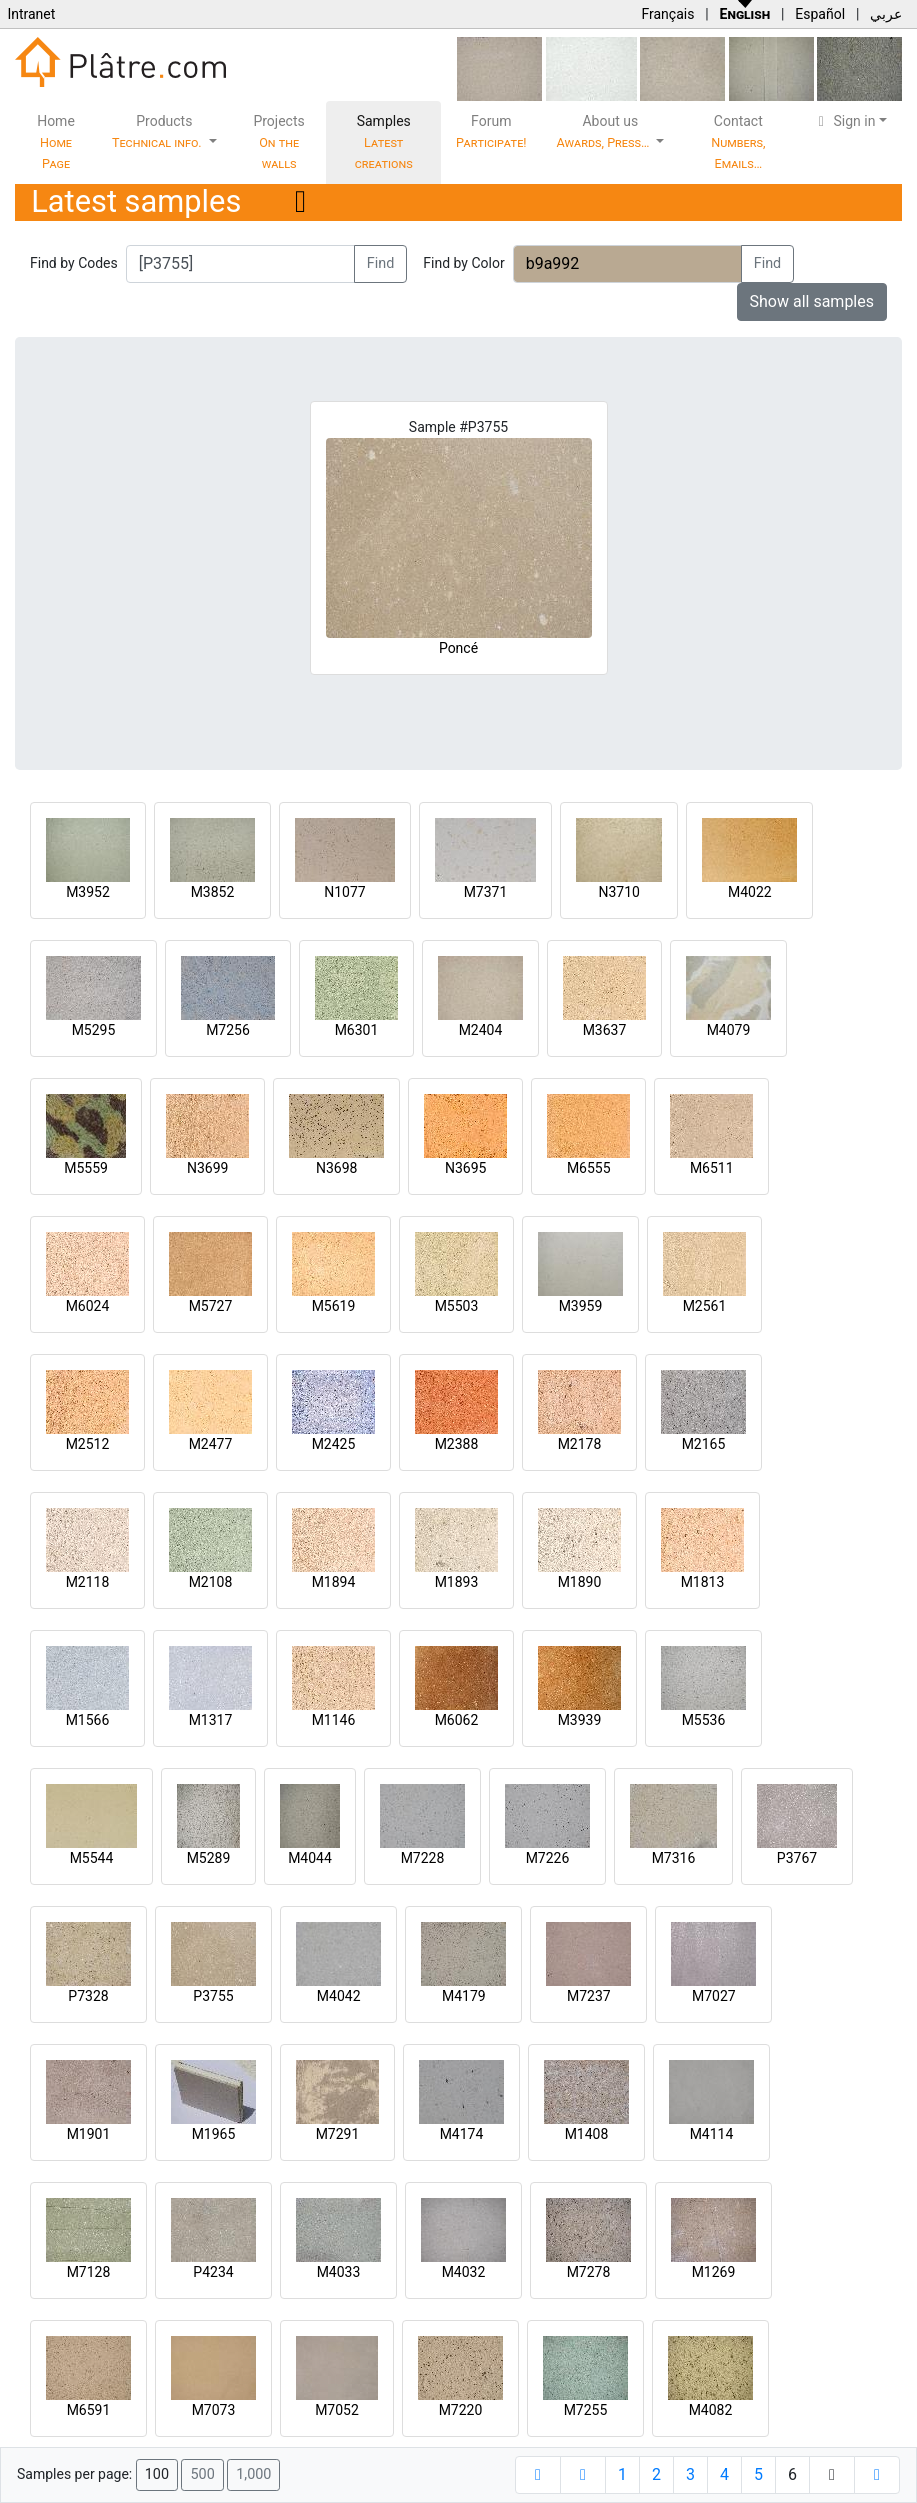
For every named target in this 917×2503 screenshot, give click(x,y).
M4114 (712, 2134)
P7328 (88, 1996)
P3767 (797, 1858)
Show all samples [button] (812, 301)
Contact (738, 142)
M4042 (339, 1996)
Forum (491, 131)
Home (56, 142)
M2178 (580, 1444)
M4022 (750, 892)
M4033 (339, 2272)
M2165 (704, 1444)
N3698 (336, 1168)
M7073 (214, 2410)
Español (820, 14)
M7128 (89, 2272)
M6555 (589, 1168)
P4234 (213, 2272)
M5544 (92, 1858)
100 (157, 2474)
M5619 (334, 1306)
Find (381, 263)
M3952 (88, 892)
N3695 (465, 1168)
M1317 (211, 1720)
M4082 (711, 2410)
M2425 (334, 1444)
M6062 (457, 1720)
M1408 (587, 2134)
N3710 (618, 892)
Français (667, 14)
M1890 (580, 1582)
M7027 (714, 1996)
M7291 (338, 2134)
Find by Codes (74, 263)
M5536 (704, 1720)
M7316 (674, 1858)
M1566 (88, 1720)
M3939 (580, 1720)
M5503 (457, 1306)
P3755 (213, 1996)
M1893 (457, 1582)
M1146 (334, 1720)
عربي (886, 14)
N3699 (207, 1168)
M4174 (462, 2134)
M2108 (211, 1582)
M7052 (337, 2410)
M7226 (548, 1858)
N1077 (344, 892)
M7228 (423, 1858)
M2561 (705, 1306)
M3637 (605, 1030)
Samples (384, 142)
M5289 (209, 1858)
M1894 (334, 1582)
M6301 (357, 1030)
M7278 (589, 2272)
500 (202, 2474)
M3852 (213, 892)
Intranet (31, 14)
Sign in (844, 121)
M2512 (88, 1444)
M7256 (228, 1030)
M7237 (589, 1996)
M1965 (214, 2134)
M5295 (94, 1030)
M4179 (464, 1996)
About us (605, 131)
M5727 (211, 1306)
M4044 (310, 1858)
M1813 (703, 1582)
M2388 (457, 1444)
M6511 (712, 1168)
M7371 (486, 892)
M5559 (86, 1168)
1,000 (253, 2474)
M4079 (729, 1030)
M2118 (88, 1582)
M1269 (714, 2272)
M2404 (481, 1030)
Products (158, 131)
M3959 (581, 1306)
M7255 (586, 2410)
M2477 (211, 1444)
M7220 (461, 2410)
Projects (278, 142)
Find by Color (463, 263)
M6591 (89, 2410)
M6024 (88, 1306)
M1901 (89, 2134)
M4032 (464, 2272)
